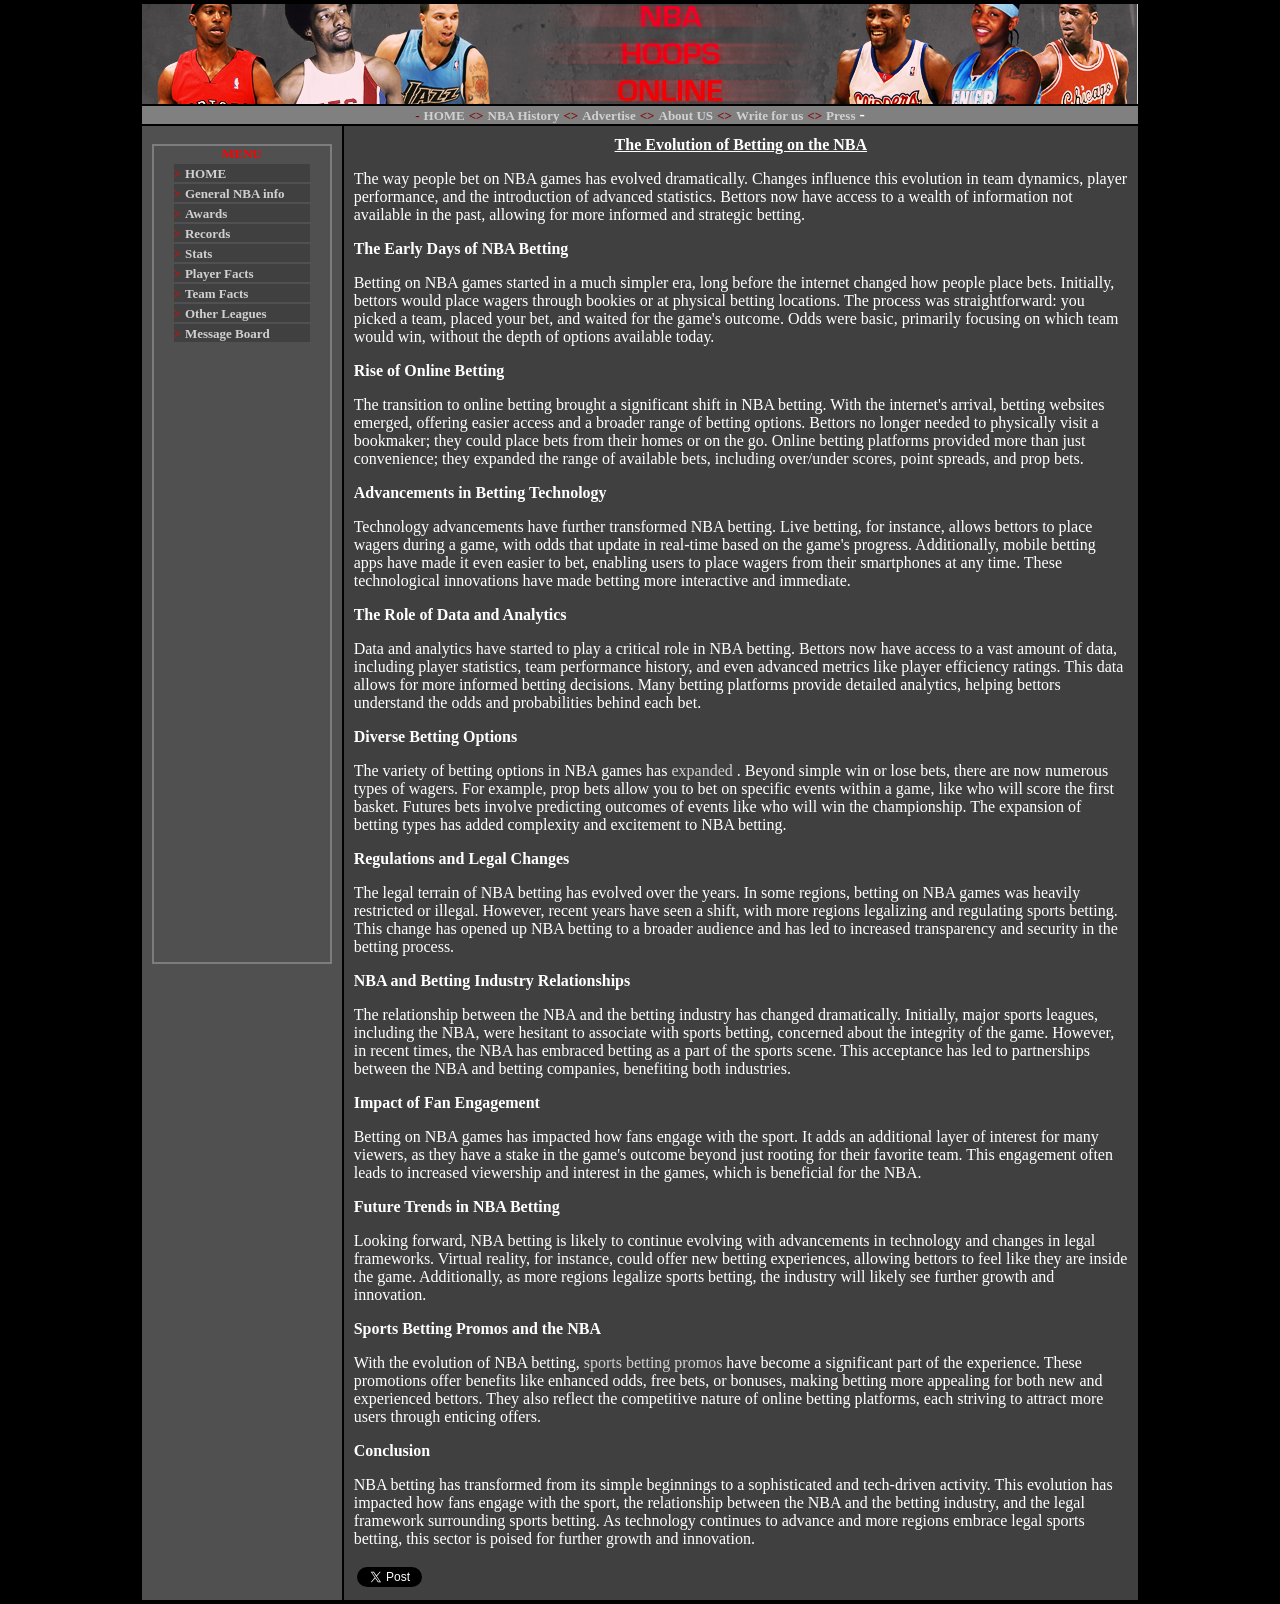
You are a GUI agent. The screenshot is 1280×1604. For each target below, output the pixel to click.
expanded (703, 770)
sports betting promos (653, 1362)
